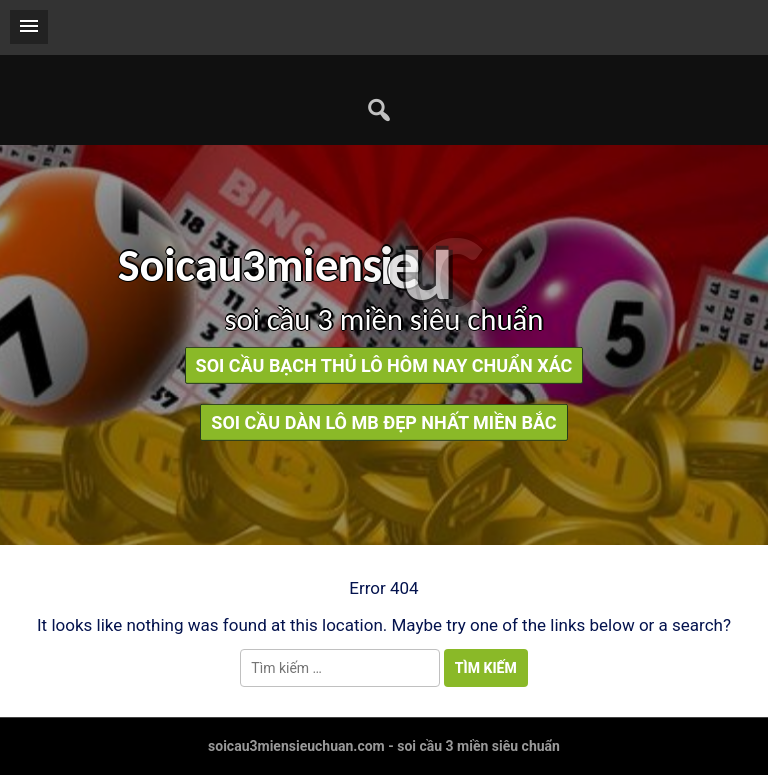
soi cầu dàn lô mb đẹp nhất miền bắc (383, 422)
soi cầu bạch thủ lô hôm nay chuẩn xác (384, 365)
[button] (29, 27)
